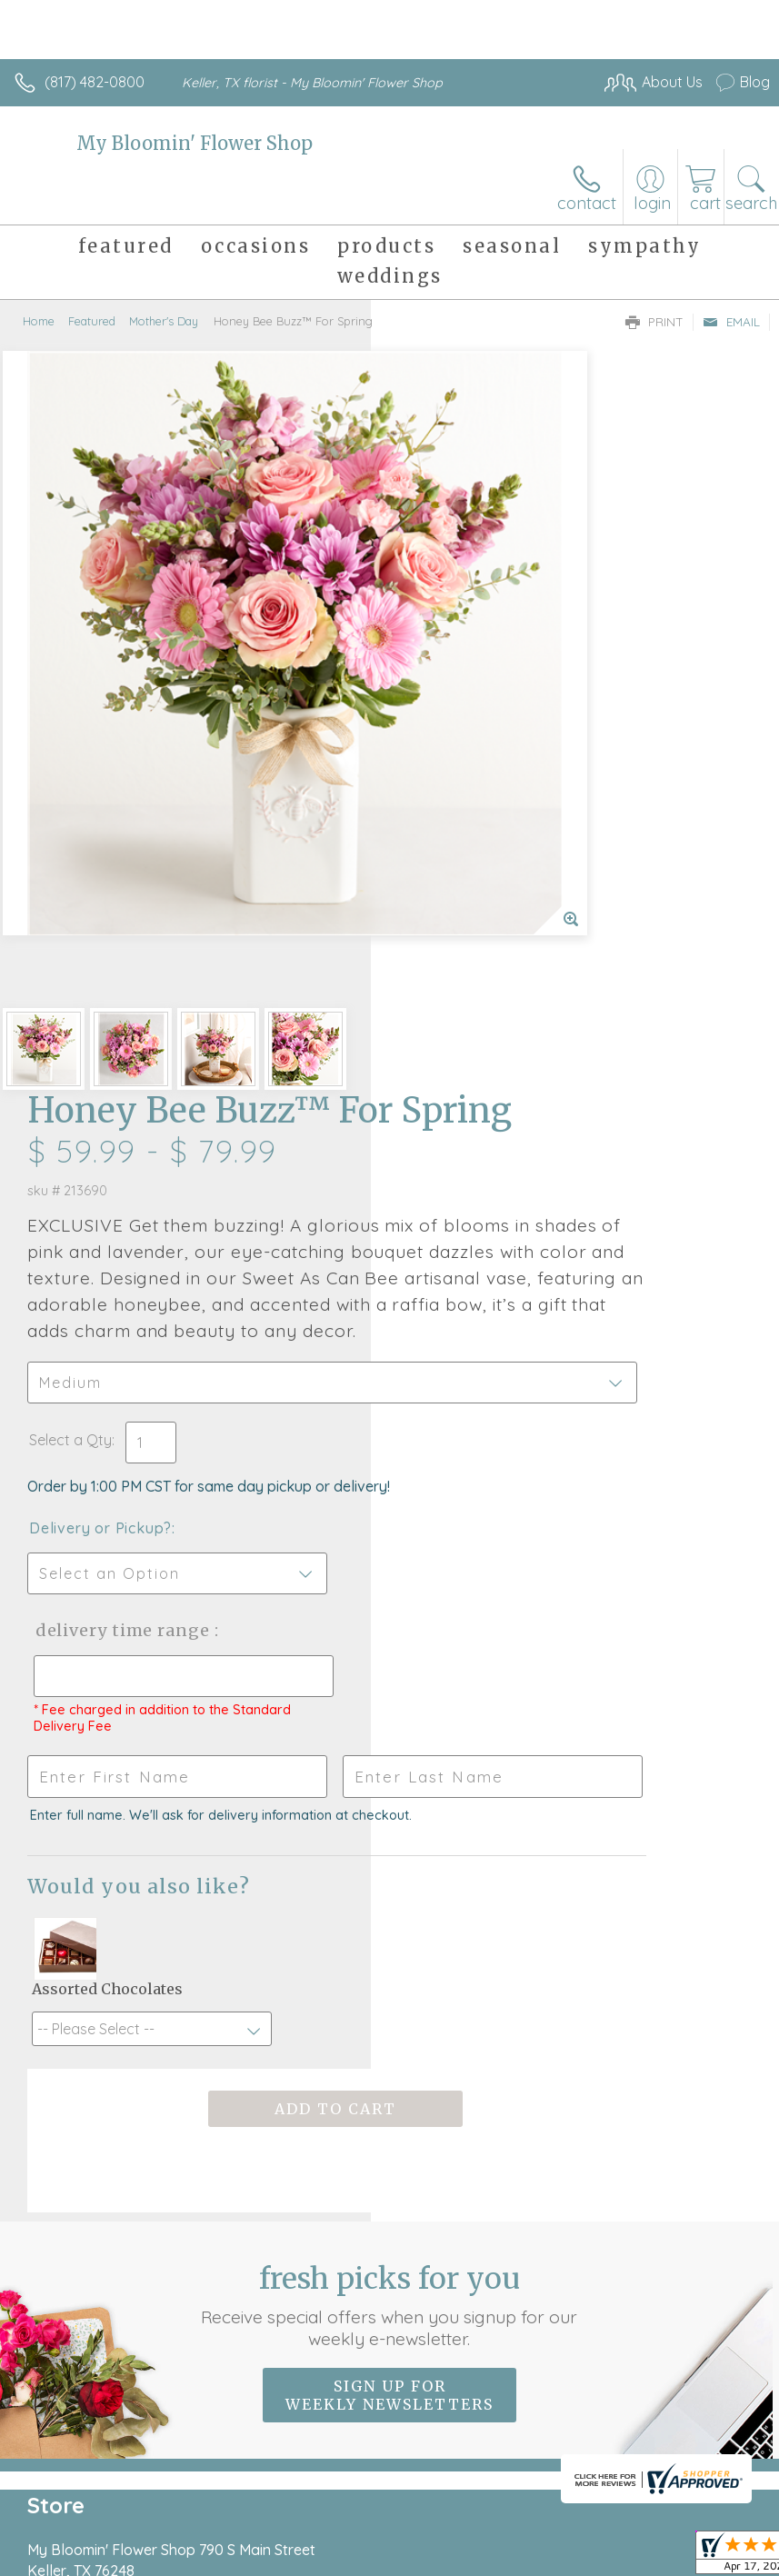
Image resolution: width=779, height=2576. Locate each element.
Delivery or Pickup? (471, 898)
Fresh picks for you (389, 1746)
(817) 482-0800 (95, 82)
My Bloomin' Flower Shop (194, 143)
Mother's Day (163, 321)
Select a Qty (441, 810)
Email (731, 322)
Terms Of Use (68, 2535)
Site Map (418, 2535)
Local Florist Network (305, 2535)
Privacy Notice (175, 2535)
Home (39, 321)
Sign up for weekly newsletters (389, 1836)
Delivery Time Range (459, 1018)
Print (654, 322)
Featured (91, 321)
